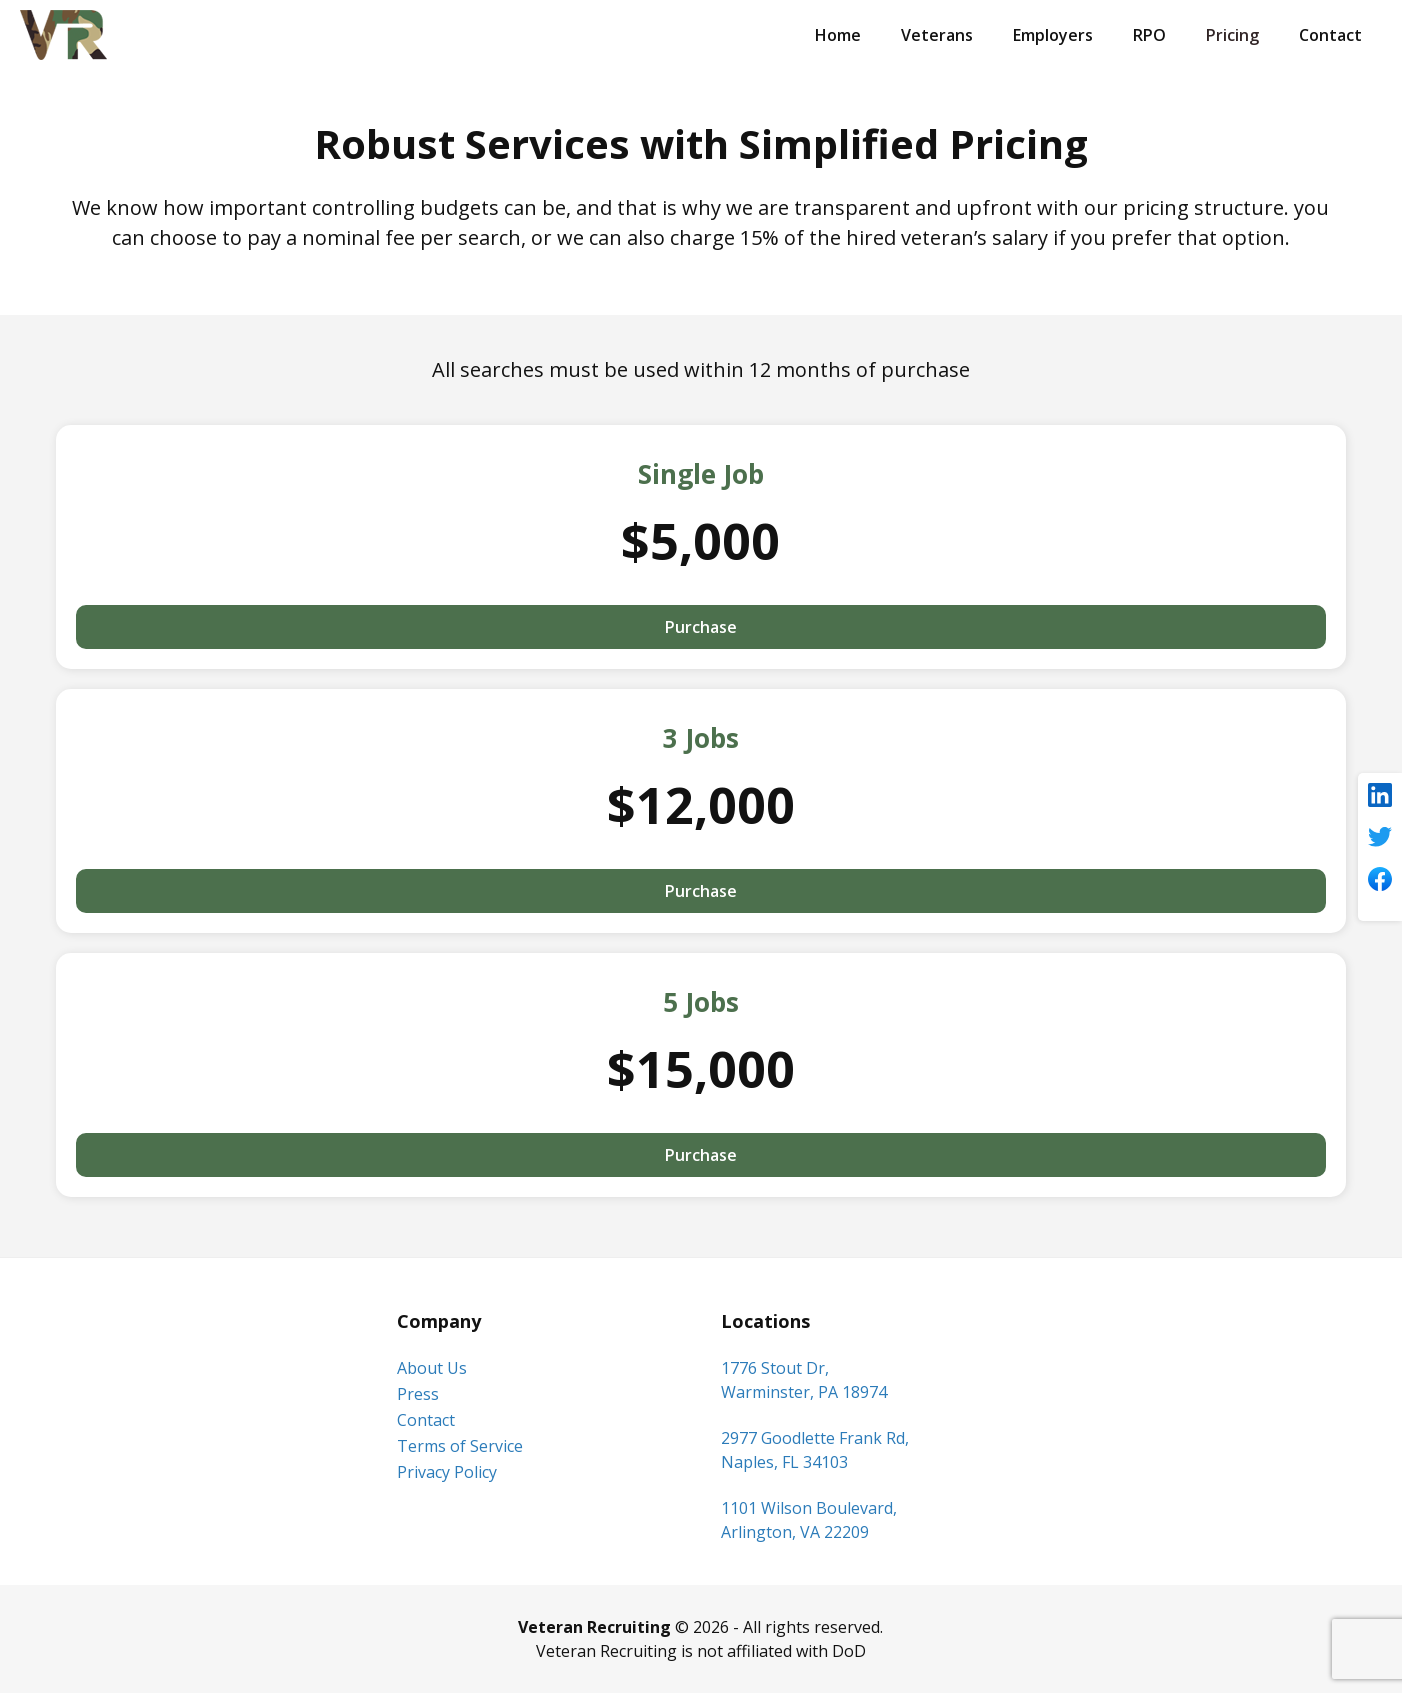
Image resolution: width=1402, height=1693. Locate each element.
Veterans (937, 35)
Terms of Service (460, 1446)
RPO (1149, 35)
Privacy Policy (447, 1472)
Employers (1053, 35)
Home (838, 35)
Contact (1330, 35)
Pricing (1232, 35)
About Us (432, 1368)
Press (418, 1394)
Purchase (701, 627)
